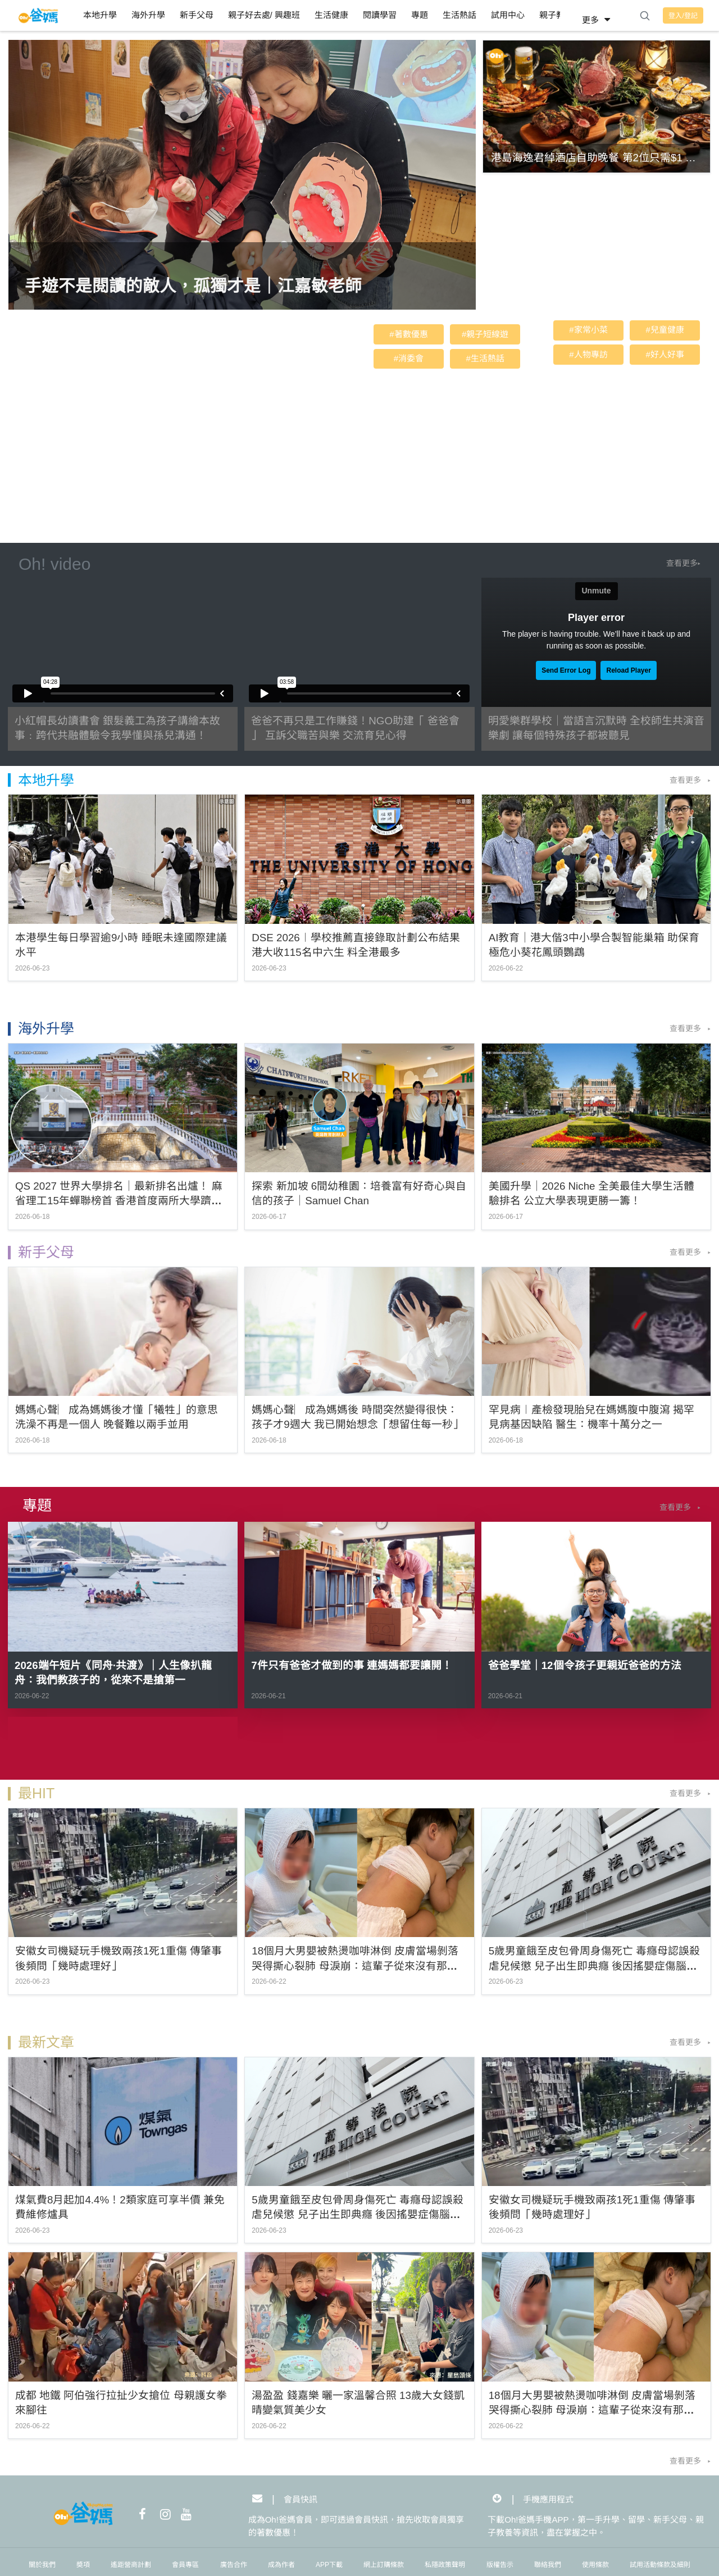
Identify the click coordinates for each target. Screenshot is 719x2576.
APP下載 (329, 2565)
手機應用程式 (548, 2499)
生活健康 (331, 15)
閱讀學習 (380, 15)
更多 (597, 20)
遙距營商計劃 (131, 2565)
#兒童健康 (664, 329)
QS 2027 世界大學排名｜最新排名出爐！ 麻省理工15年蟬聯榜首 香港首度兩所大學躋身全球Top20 (118, 1201)
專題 (419, 15)
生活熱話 (459, 15)
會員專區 (185, 2565)
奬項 (83, 2565)
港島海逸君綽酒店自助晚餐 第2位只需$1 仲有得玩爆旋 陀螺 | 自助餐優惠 (593, 159)
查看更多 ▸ (690, 779)
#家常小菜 (588, 329)
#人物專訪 (588, 354)
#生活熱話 (485, 358)
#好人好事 (664, 354)
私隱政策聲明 (445, 2565)
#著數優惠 (408, 334)
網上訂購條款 (383, 2565)
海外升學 (148, 15)
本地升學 (100, 15)
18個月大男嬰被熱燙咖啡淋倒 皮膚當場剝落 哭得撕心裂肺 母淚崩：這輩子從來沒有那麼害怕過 (355, 1966)
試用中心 (508, 15)
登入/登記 (682, 16)
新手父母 (196, 15)
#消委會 (409, 358)
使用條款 (595, 2565)
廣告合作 (233, 2565)
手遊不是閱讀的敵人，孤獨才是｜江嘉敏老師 (193, 285)
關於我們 (42, 2565)
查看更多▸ (683, 563)
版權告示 (499, 2565)
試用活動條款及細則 (660, 2565)
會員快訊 (300, 2499)
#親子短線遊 (485, 334)
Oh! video (54, 564)
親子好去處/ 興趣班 (264, 15)
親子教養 (556, 15)
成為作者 (281, 2565)
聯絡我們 (547, 2565)
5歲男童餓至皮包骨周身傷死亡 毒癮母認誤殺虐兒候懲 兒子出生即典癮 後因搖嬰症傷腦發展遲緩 (594, 1966)
